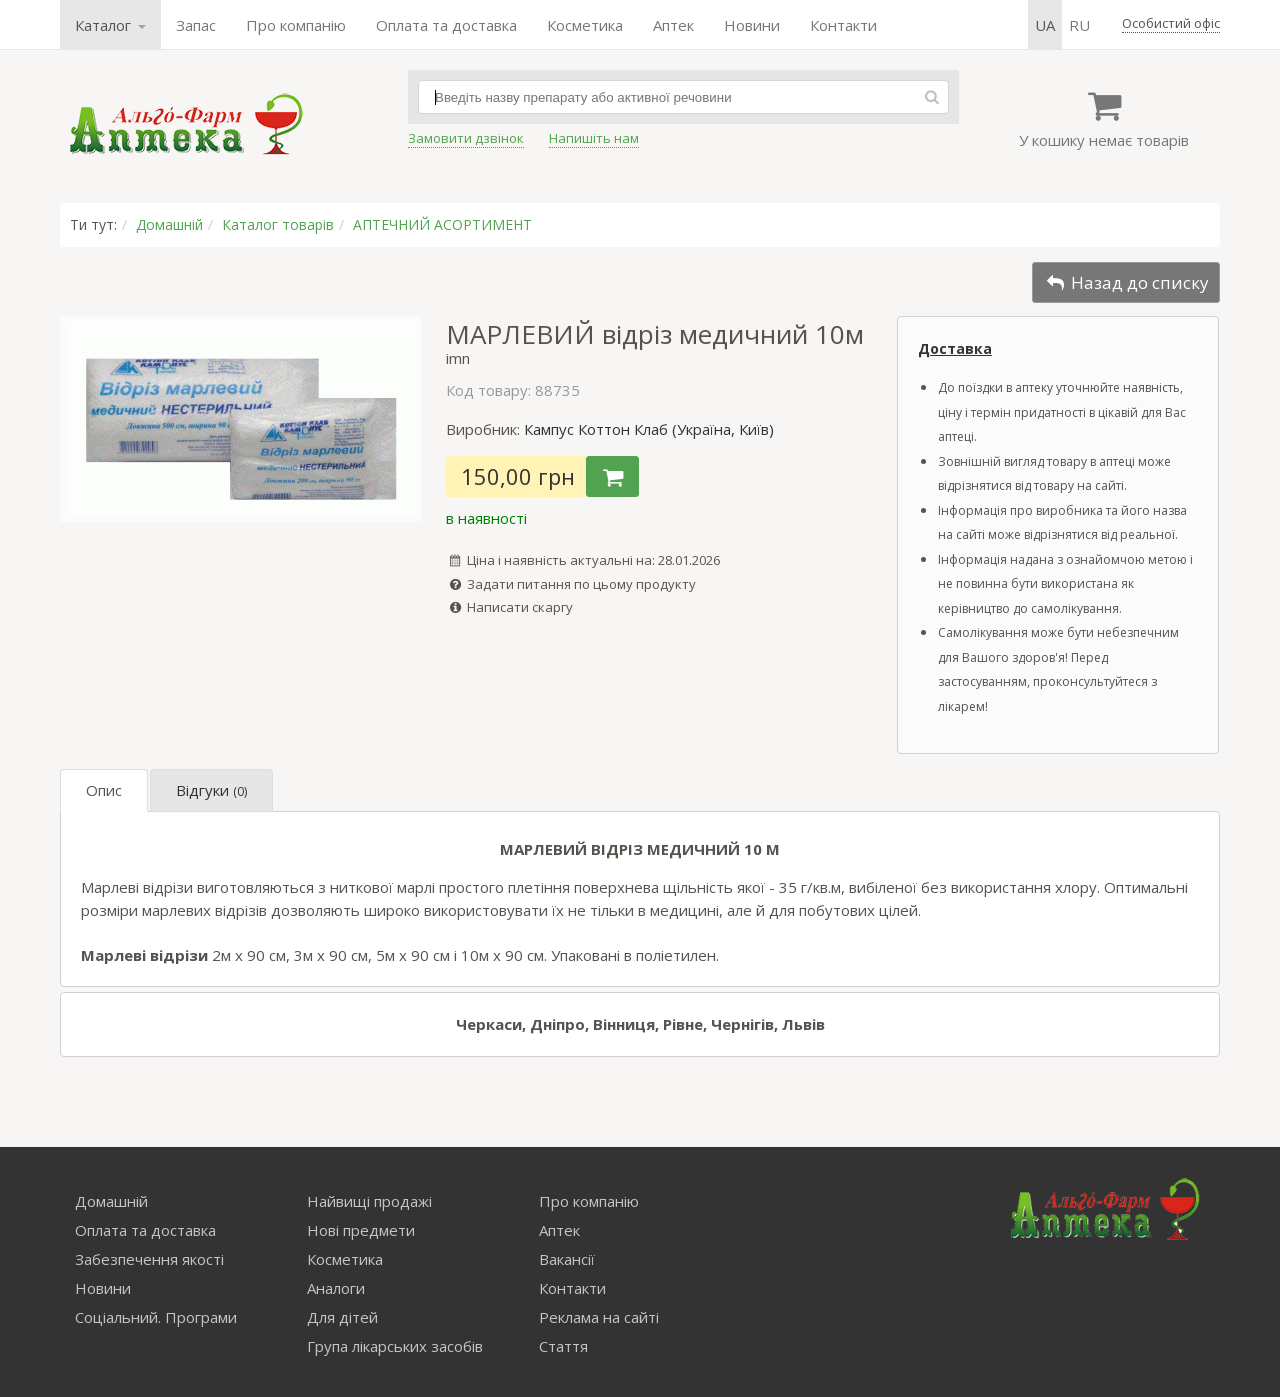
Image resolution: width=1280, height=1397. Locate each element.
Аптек (673, 25)
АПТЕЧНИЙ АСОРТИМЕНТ (442, 224)
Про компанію (296, 25)
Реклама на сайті (599, 1317)
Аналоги (336, 1288)
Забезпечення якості (149, 1259)
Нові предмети (361, 1230)
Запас (196, 25)
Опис (104, 790)
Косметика (585, 25)
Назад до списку (1126, 282)
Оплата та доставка (446, 25)
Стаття (563, 1346)
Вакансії (567, 1259)
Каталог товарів (278, 224)
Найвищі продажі (369, 1201)
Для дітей (342, 1317)
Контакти (843, 25)
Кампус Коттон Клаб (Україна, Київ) (649, 429)
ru (1079, 25)
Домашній (169, 224)
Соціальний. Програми (156, 1317)
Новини (752, 25)
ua (1045, 25)
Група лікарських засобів (395, 1346)
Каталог (110, 25)
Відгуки (211, 790)
